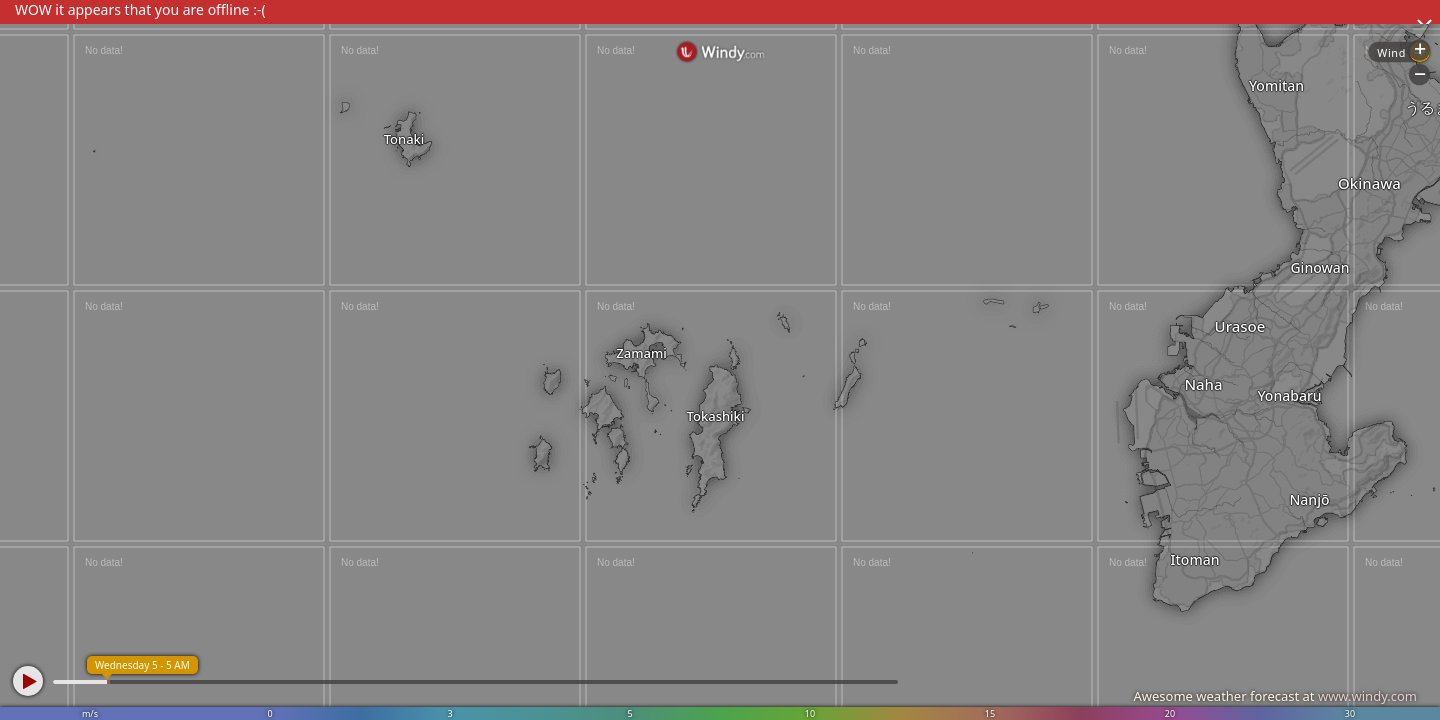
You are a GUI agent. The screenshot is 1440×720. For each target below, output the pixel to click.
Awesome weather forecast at (1275, 696)
